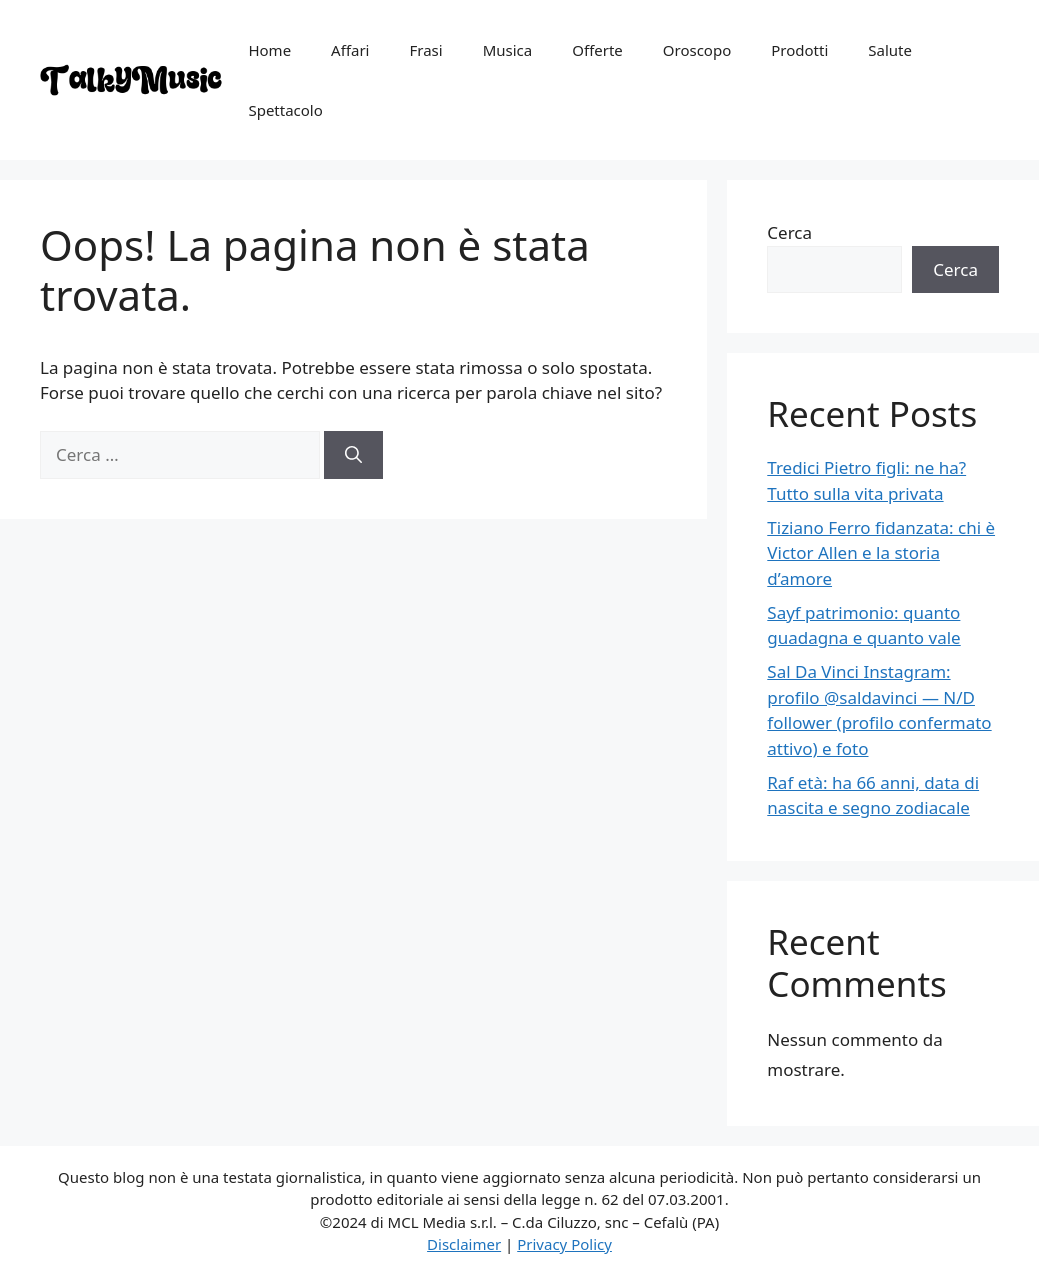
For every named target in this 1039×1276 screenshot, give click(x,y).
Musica (508, 50)
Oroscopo (697, 50)
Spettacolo (285, 110)
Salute (890, 50)
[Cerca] (353, 455)
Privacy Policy (564, 1244)
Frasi (426, 50)
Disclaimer (464, 1244)
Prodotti (799, 50)
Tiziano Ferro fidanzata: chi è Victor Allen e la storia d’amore (881, 553)
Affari (350, 50)
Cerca (789, 232)
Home (269, 50)
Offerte (597, 50)
